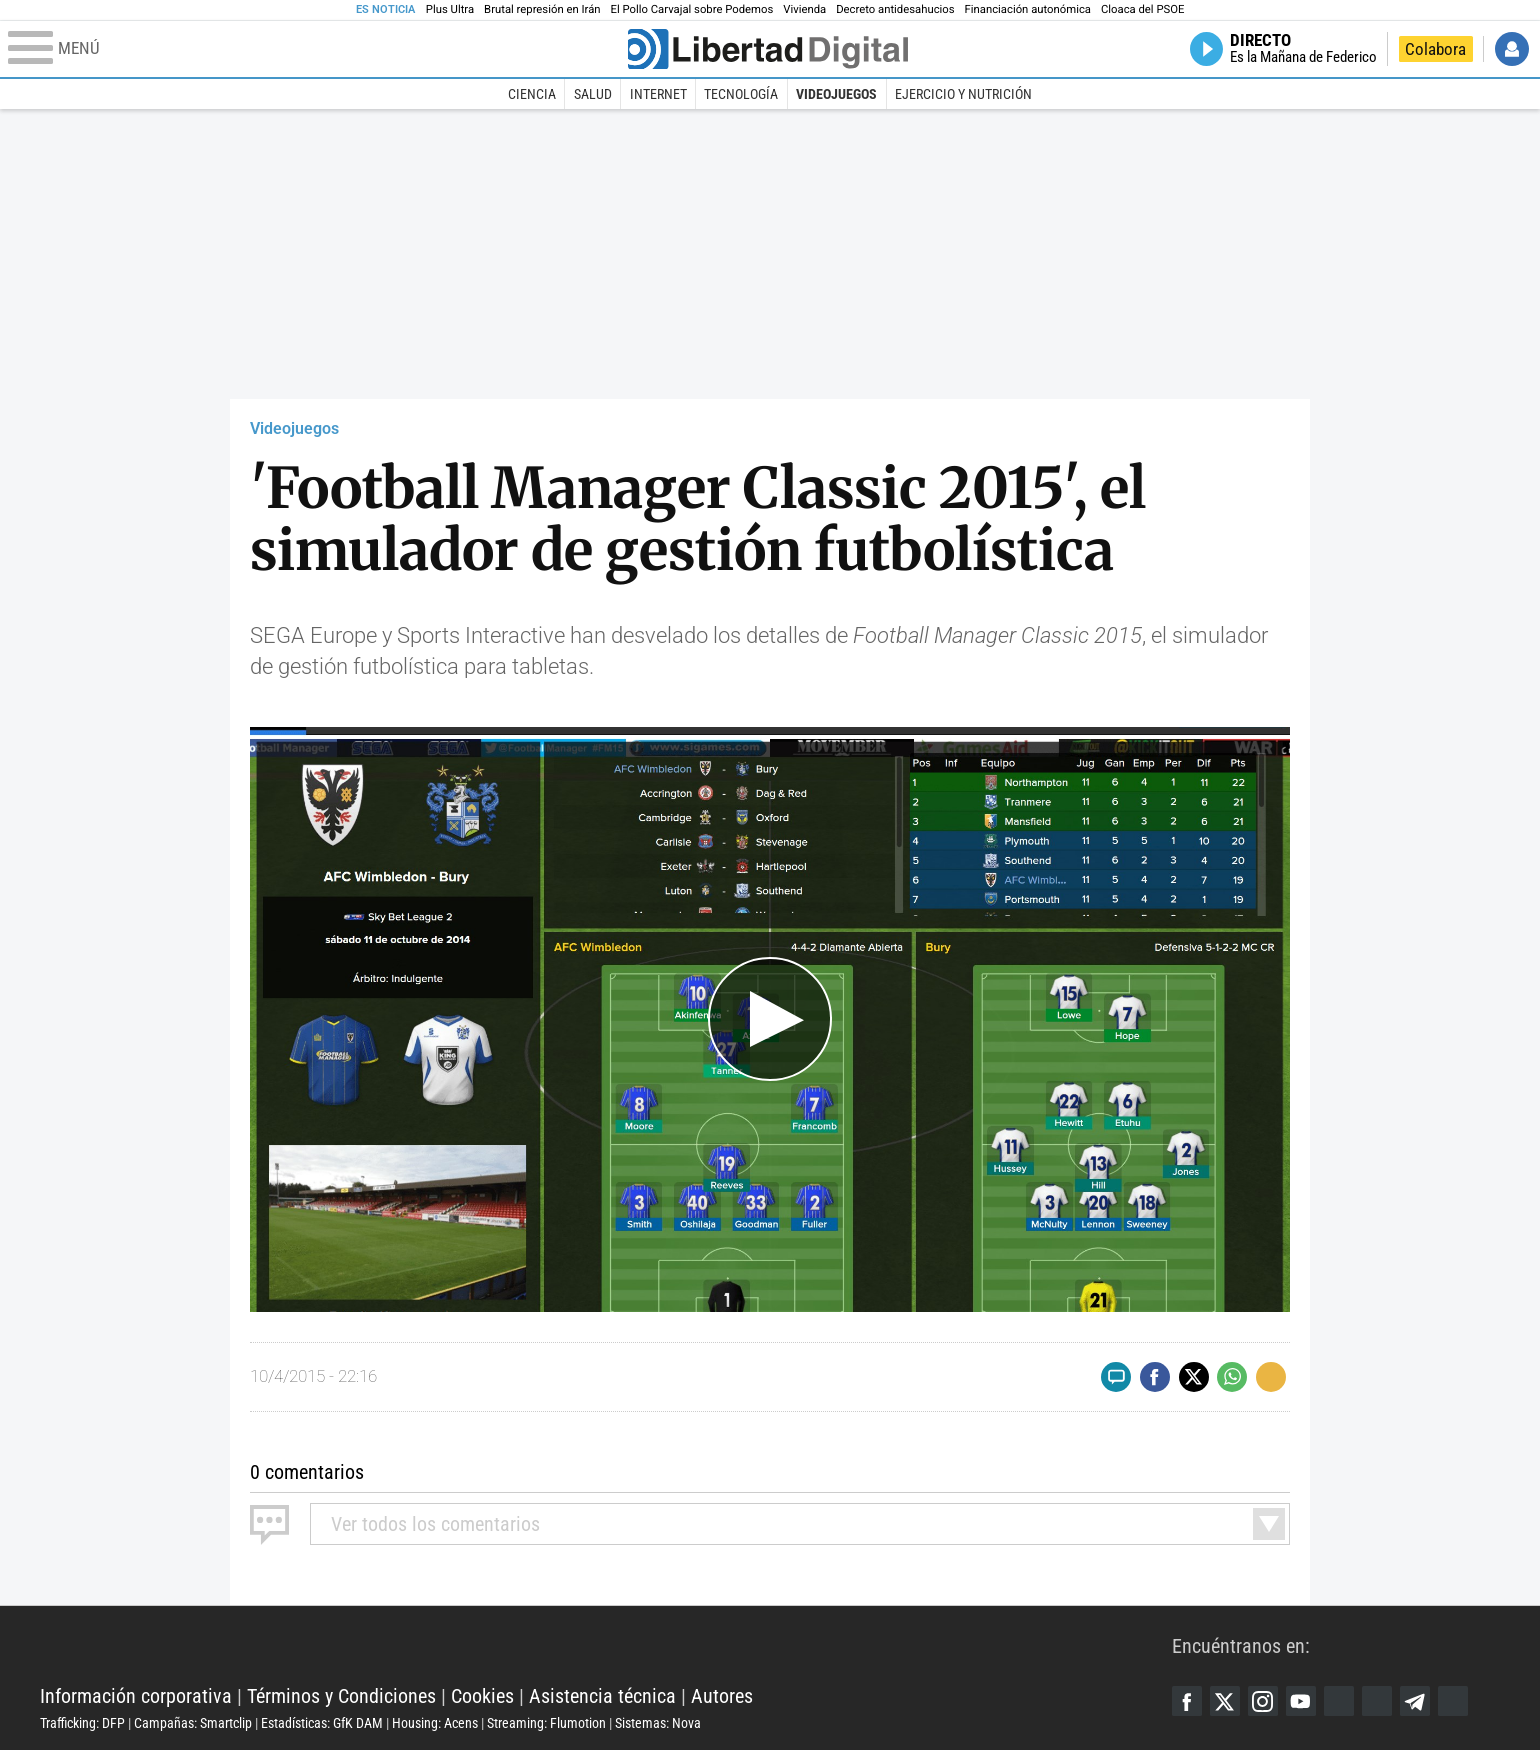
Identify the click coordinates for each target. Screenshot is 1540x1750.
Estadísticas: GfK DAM (322, 1723)
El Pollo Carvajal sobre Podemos (692, 9)
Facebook (1187, 1701)
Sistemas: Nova (658, 1723)
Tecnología (741, 94)
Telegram (1415, 1701)
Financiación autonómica (1028, 9)
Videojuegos (836, 94)
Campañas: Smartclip (193, 1723)
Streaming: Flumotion (546, 1723)
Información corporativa (136, 1696)
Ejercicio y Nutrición (963, 94)
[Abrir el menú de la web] (316, 49)
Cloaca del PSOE (1143, 9)
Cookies (482, 1696)
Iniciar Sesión (1512, 49)
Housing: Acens (435, 1723)
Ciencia (532, 94)
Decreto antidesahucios (895, 9)
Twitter (1225, 1701)
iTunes (1453, 1701)
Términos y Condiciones (341, 1696)
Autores (722, 1696)
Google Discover (1339, 1701)
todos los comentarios (435, 1524)
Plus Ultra (450, 9)
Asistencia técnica (602, 1696)
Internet (658, 94)
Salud (593, 94)
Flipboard (1377, 1701)
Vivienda (804, 9)
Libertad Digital (606, 1646)
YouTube (1301, 1701)
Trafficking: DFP (82, 1723)
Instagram (1263, 1701)
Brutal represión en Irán (542, 9)
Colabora (1435, 49)
